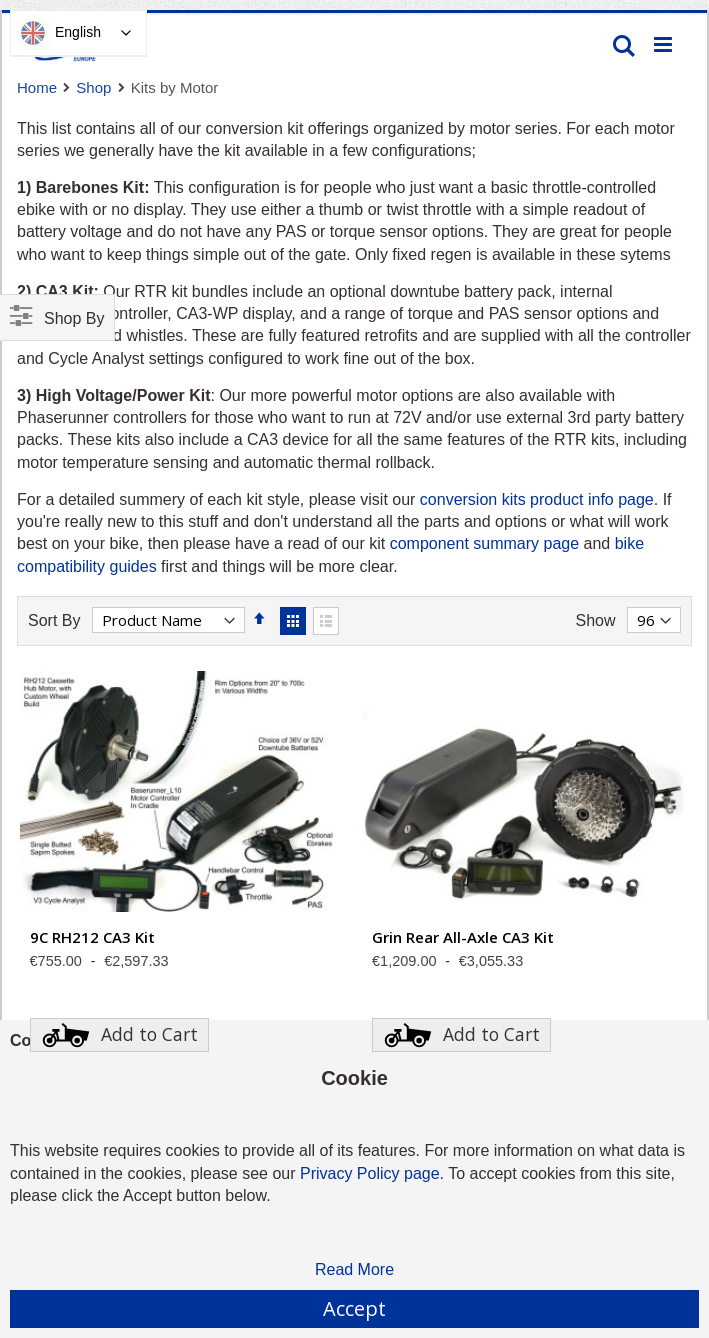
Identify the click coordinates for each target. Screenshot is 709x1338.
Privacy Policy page (370, 1173)
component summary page (484, 543)
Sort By (54, 620)
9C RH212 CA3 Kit (92, 937)
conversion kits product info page (537, 499)
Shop (93, 87)
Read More (354, 1269)
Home (37, 87)
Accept (354, 1308)
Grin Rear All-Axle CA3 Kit (463, 937)
